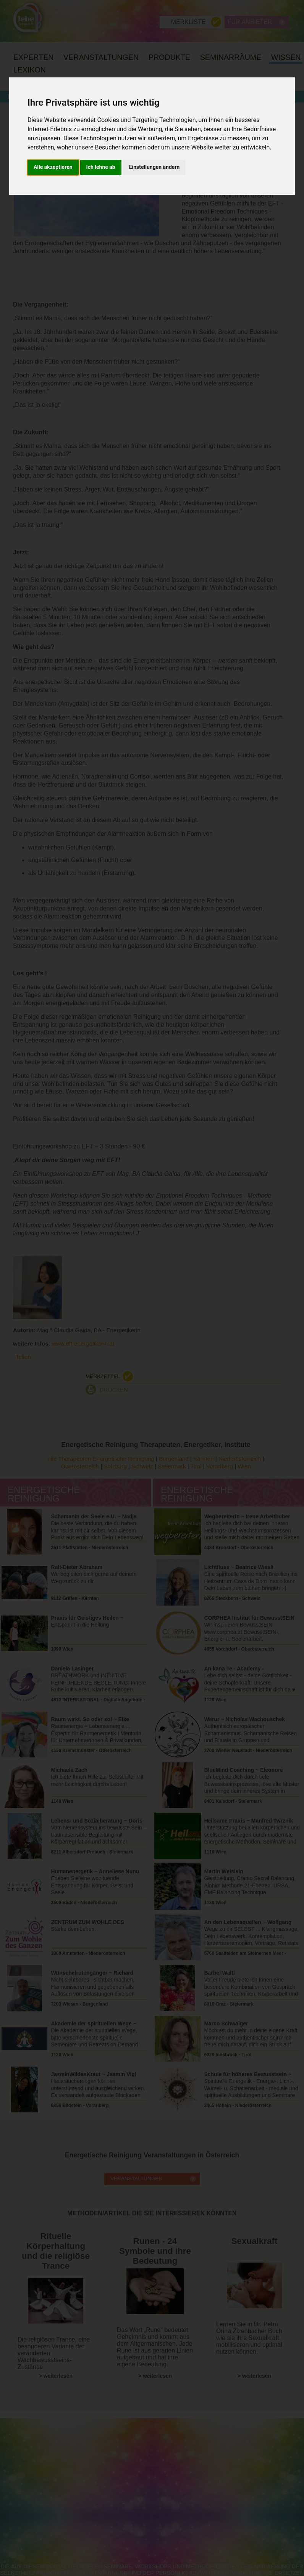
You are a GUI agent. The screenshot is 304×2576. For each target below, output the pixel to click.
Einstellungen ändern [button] (154, 167)
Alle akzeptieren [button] (53, 167)
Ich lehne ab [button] (100, 167)
